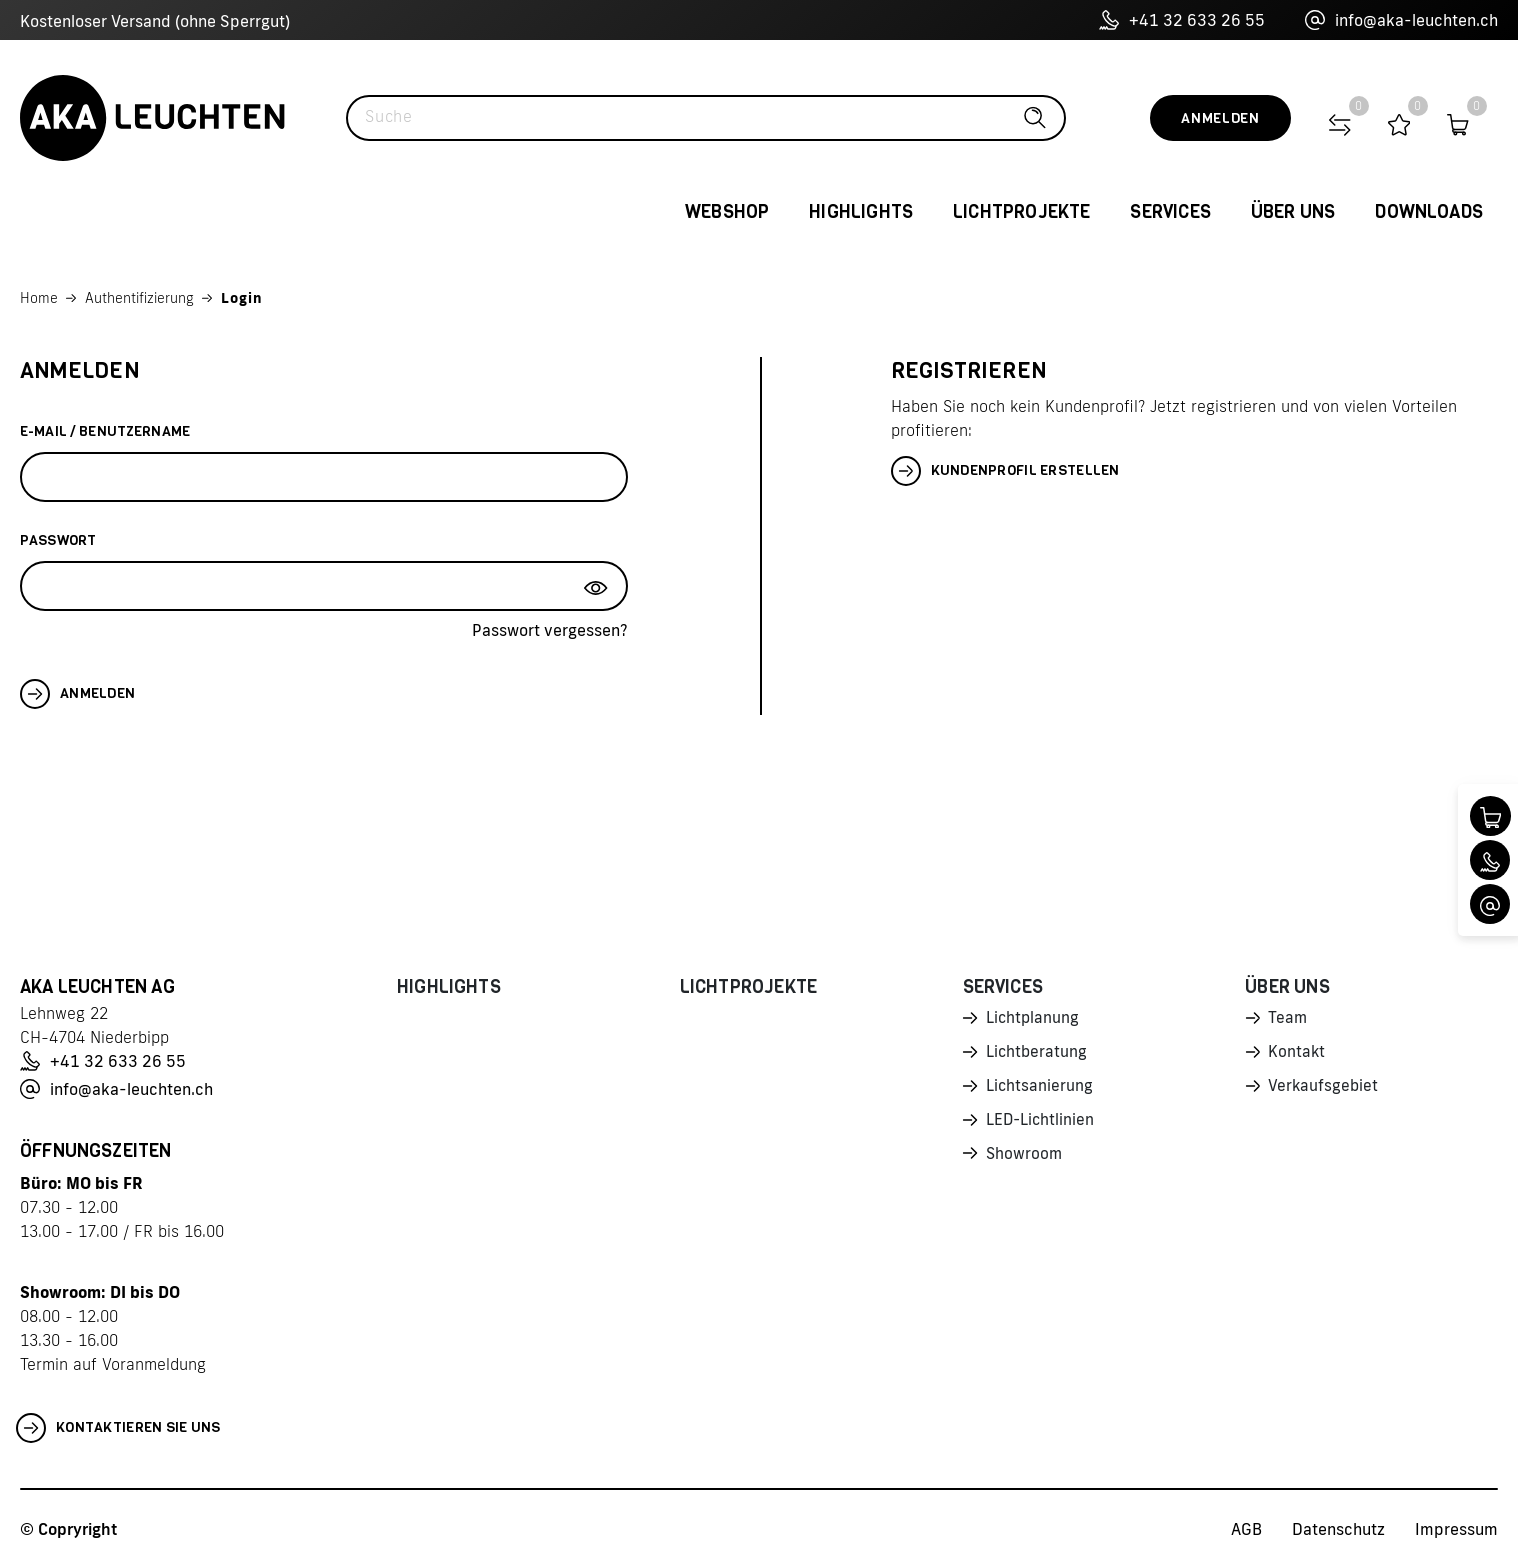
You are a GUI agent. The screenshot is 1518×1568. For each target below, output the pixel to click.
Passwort (58, 540)
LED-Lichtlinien (1041, 1124)
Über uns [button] (1293, 212)
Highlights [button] (861, 212)
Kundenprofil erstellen (1005, 471)
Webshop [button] (727, 212)
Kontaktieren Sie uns (118, 1428)
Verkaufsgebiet (1324, 1089)
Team (1288, 1019)
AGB (1246, 1529)
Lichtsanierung (1040, 1089)
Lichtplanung (1033, 1019)
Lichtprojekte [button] (1021, 212)
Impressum (1456, 1529)
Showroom (1025, 1159)
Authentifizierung (139, 298)
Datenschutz (1338, 1529)
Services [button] (1170, 212)
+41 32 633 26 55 (1182, 20)
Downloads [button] (1429, 212)
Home (39, 298)
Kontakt (1297, 1054)
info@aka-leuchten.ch (1401, 20)
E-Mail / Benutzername (105, 431)
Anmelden (1220, 118)
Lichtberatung (1037, 1054)
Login (242, 298)
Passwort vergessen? (550, 630)
